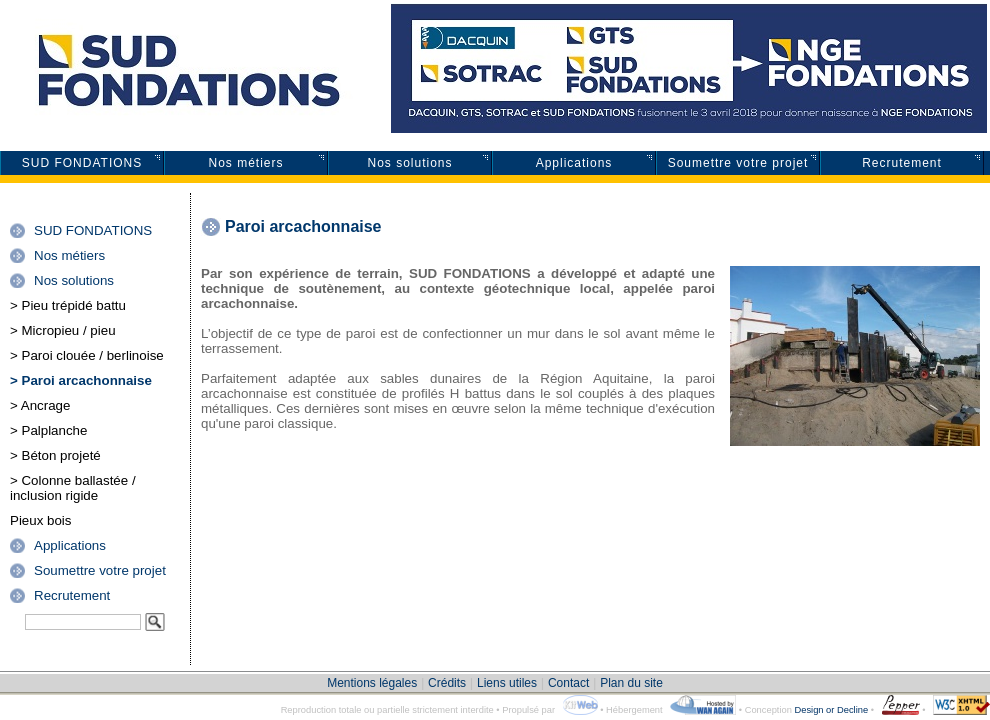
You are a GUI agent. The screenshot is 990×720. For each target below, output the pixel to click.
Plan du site (631, 683)
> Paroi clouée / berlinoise (87, 355)
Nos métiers (245, 163)
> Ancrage (40, 405)
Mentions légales (372, 683)
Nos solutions (409, 163)
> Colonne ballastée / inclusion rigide (73, 488)
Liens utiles (507, 683)
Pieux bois (41, 520)
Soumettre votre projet (738, 163)
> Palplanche (48, 430)
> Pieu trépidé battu (68, 305)
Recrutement (902, 163)
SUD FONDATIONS (82, 163)
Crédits (447, 683)
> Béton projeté (55, 455)
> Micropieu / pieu (63, 330)
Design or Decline (831, 710)
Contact (568, 683)
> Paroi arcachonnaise (81, 380)
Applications (574, 163)
